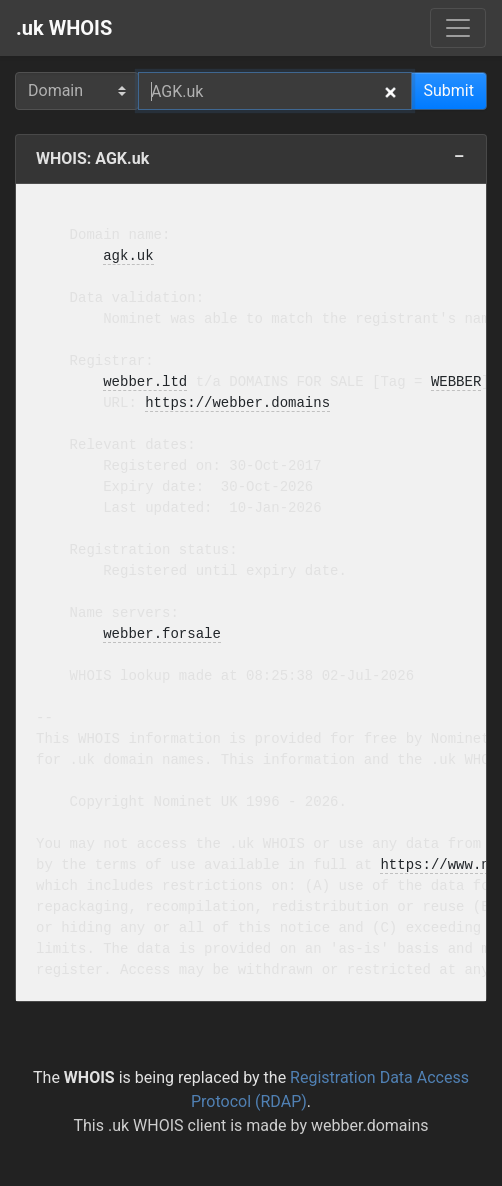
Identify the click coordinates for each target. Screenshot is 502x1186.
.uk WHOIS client (167, 1125)
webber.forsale (162, 634)
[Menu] (458, 28)
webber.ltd (145, 382)
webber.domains (370, 1125)
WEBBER (456, 382)
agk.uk (128, 256)
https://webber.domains (237, 403)
